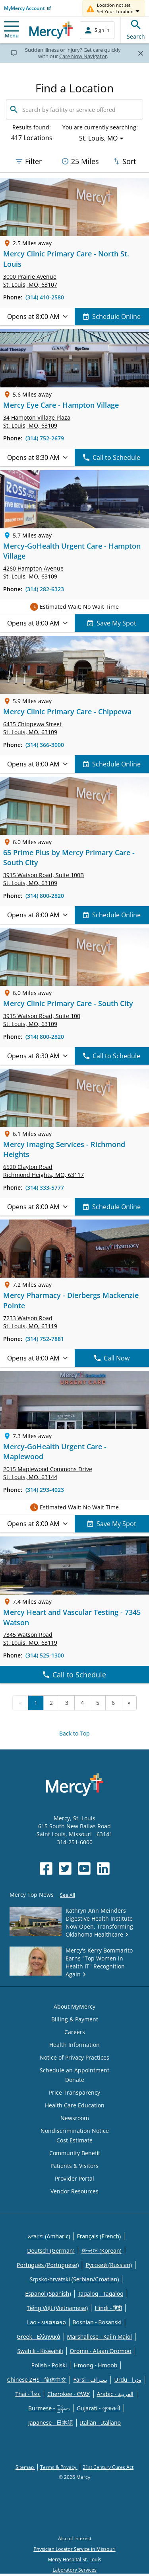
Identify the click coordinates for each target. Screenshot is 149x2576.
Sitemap (25, 2467)
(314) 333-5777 (44, 1187)
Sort (124, 161)
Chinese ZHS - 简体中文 (37, 2379)
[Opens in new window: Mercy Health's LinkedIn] (103, 1868)
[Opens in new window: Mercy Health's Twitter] (65, 1868)
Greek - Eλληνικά (38, 2336)
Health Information (74, 2044)
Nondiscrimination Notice (75, 2130)
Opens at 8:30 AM (37, 457)
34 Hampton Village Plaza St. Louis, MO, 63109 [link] (36, 421)
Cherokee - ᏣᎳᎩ (68, 2394)
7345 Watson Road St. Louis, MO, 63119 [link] (30, 1638)
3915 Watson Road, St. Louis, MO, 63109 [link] (43, 879)
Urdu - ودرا (127, 2379)
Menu (11, 30)
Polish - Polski (49, 2365)
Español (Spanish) (48, 2293)
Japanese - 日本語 (50, 2422)
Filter (28, 161)
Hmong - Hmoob (95, 2365)
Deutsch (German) (50, 2250)
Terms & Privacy (58, 2467)
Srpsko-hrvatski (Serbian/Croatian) (74, 2279)
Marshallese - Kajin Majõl (99, 2336)
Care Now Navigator (83, 56)
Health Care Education (74, 2105)
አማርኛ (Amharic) (49, 2236)
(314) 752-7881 (44, 1339)
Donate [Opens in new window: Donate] (74, 2079)
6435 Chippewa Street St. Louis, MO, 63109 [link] (32, 728)
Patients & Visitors (74, 2165)
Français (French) (99, 2236)
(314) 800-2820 (44, 895)
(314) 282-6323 (44, 589)
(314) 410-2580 (44, 297)
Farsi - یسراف (90, 2379)
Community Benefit (74, 2153)
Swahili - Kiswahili (40, 2351)
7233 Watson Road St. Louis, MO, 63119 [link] (30, 1322)
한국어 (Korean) (101, 2250)
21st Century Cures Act (108, 2467)
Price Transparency (74, 2092)
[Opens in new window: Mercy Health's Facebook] (46, 1868)
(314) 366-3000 (44, 745)
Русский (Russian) (108, 2265)
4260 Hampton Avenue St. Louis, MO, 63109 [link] (33, 572)
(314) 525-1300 (44, 1655)
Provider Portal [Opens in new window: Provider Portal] (74, 2178)
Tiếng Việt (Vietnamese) (57, 2308)
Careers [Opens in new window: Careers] (74, 2032)
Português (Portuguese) (48, 2265)
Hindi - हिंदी (108, 2308)
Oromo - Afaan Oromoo (101, 2351)
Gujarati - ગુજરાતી (98, 2408)
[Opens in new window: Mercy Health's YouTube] (84, 1868)
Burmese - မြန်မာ (49, 2408)
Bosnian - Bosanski (97, 2322)
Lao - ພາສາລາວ (46, 2322)
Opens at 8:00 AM (37, 316)
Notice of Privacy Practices (74, 2057)
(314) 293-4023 (44, 1489)
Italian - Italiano (100, 2422)
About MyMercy (74, 2006)
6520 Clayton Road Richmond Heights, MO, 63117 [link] (43, 1171)
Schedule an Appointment (74, 2070)
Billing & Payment (74, 2019)
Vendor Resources (74, 2191)
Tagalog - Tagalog (101, 2293)
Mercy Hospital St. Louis (74, 2559)
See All (67, 1895)
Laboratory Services (74, 2569)
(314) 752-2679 (44, 438)
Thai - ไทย (28, 2394)
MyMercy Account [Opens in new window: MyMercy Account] (24, 8)
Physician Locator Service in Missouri (74, 2549)
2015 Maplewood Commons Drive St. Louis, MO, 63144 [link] (47, 1473)
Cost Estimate (74, 2140)
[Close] (140, 52)
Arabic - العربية (115, 2394)
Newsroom (74, 2118)
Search (136, 28)
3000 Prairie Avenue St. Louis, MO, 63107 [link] (30, 280)
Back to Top (74, 1733)
